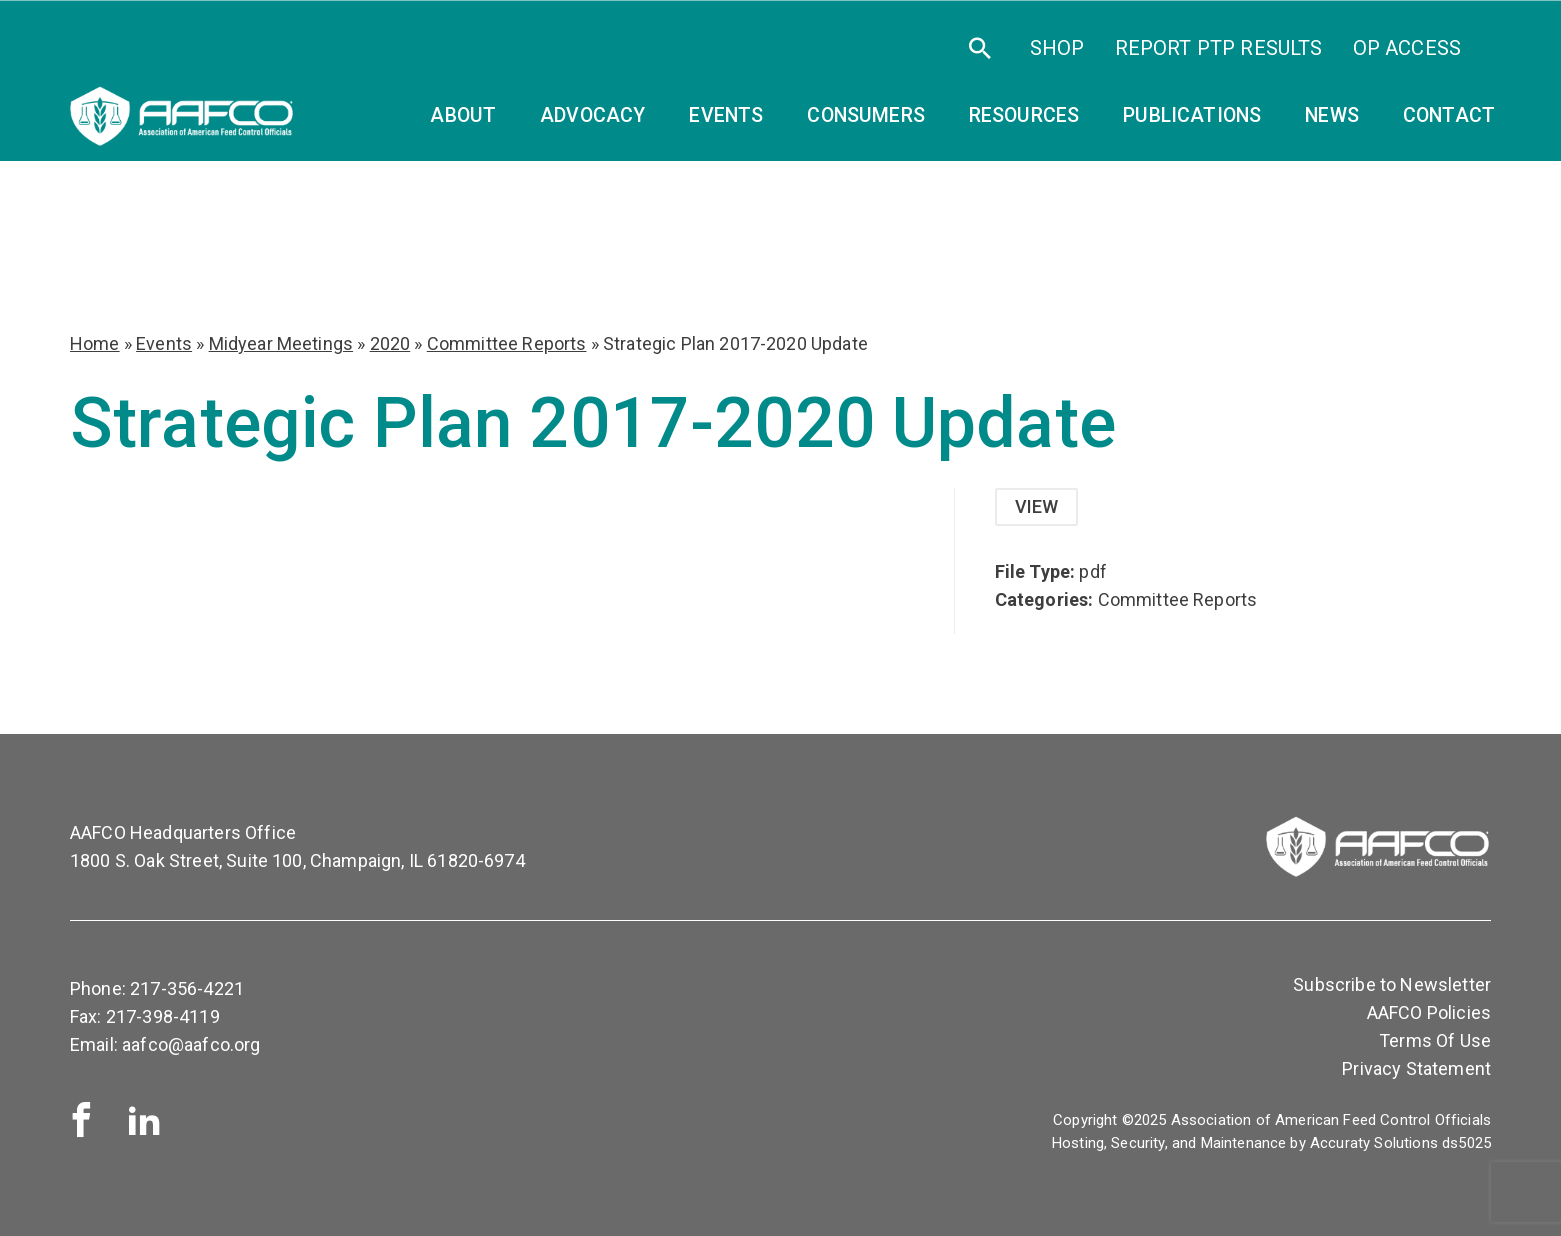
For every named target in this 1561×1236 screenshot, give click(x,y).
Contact (1449, 115)
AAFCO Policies (1429, 1012)
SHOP (1057, 48)
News (1332, 115)
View (1037, 506)
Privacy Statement (1416, 1068)
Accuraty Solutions (1374, 1143)
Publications (1192, 115)
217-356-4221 (187, 988)
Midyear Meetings (281, 343)
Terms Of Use (1435, 1040)
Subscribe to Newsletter (1392, 984)
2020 (390, 343)
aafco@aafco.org (191, 1044)
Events (164, 343)
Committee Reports (507, 343)
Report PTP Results (1219, 48)
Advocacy (592, 115)
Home (95, 343)
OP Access (1407, 48)
